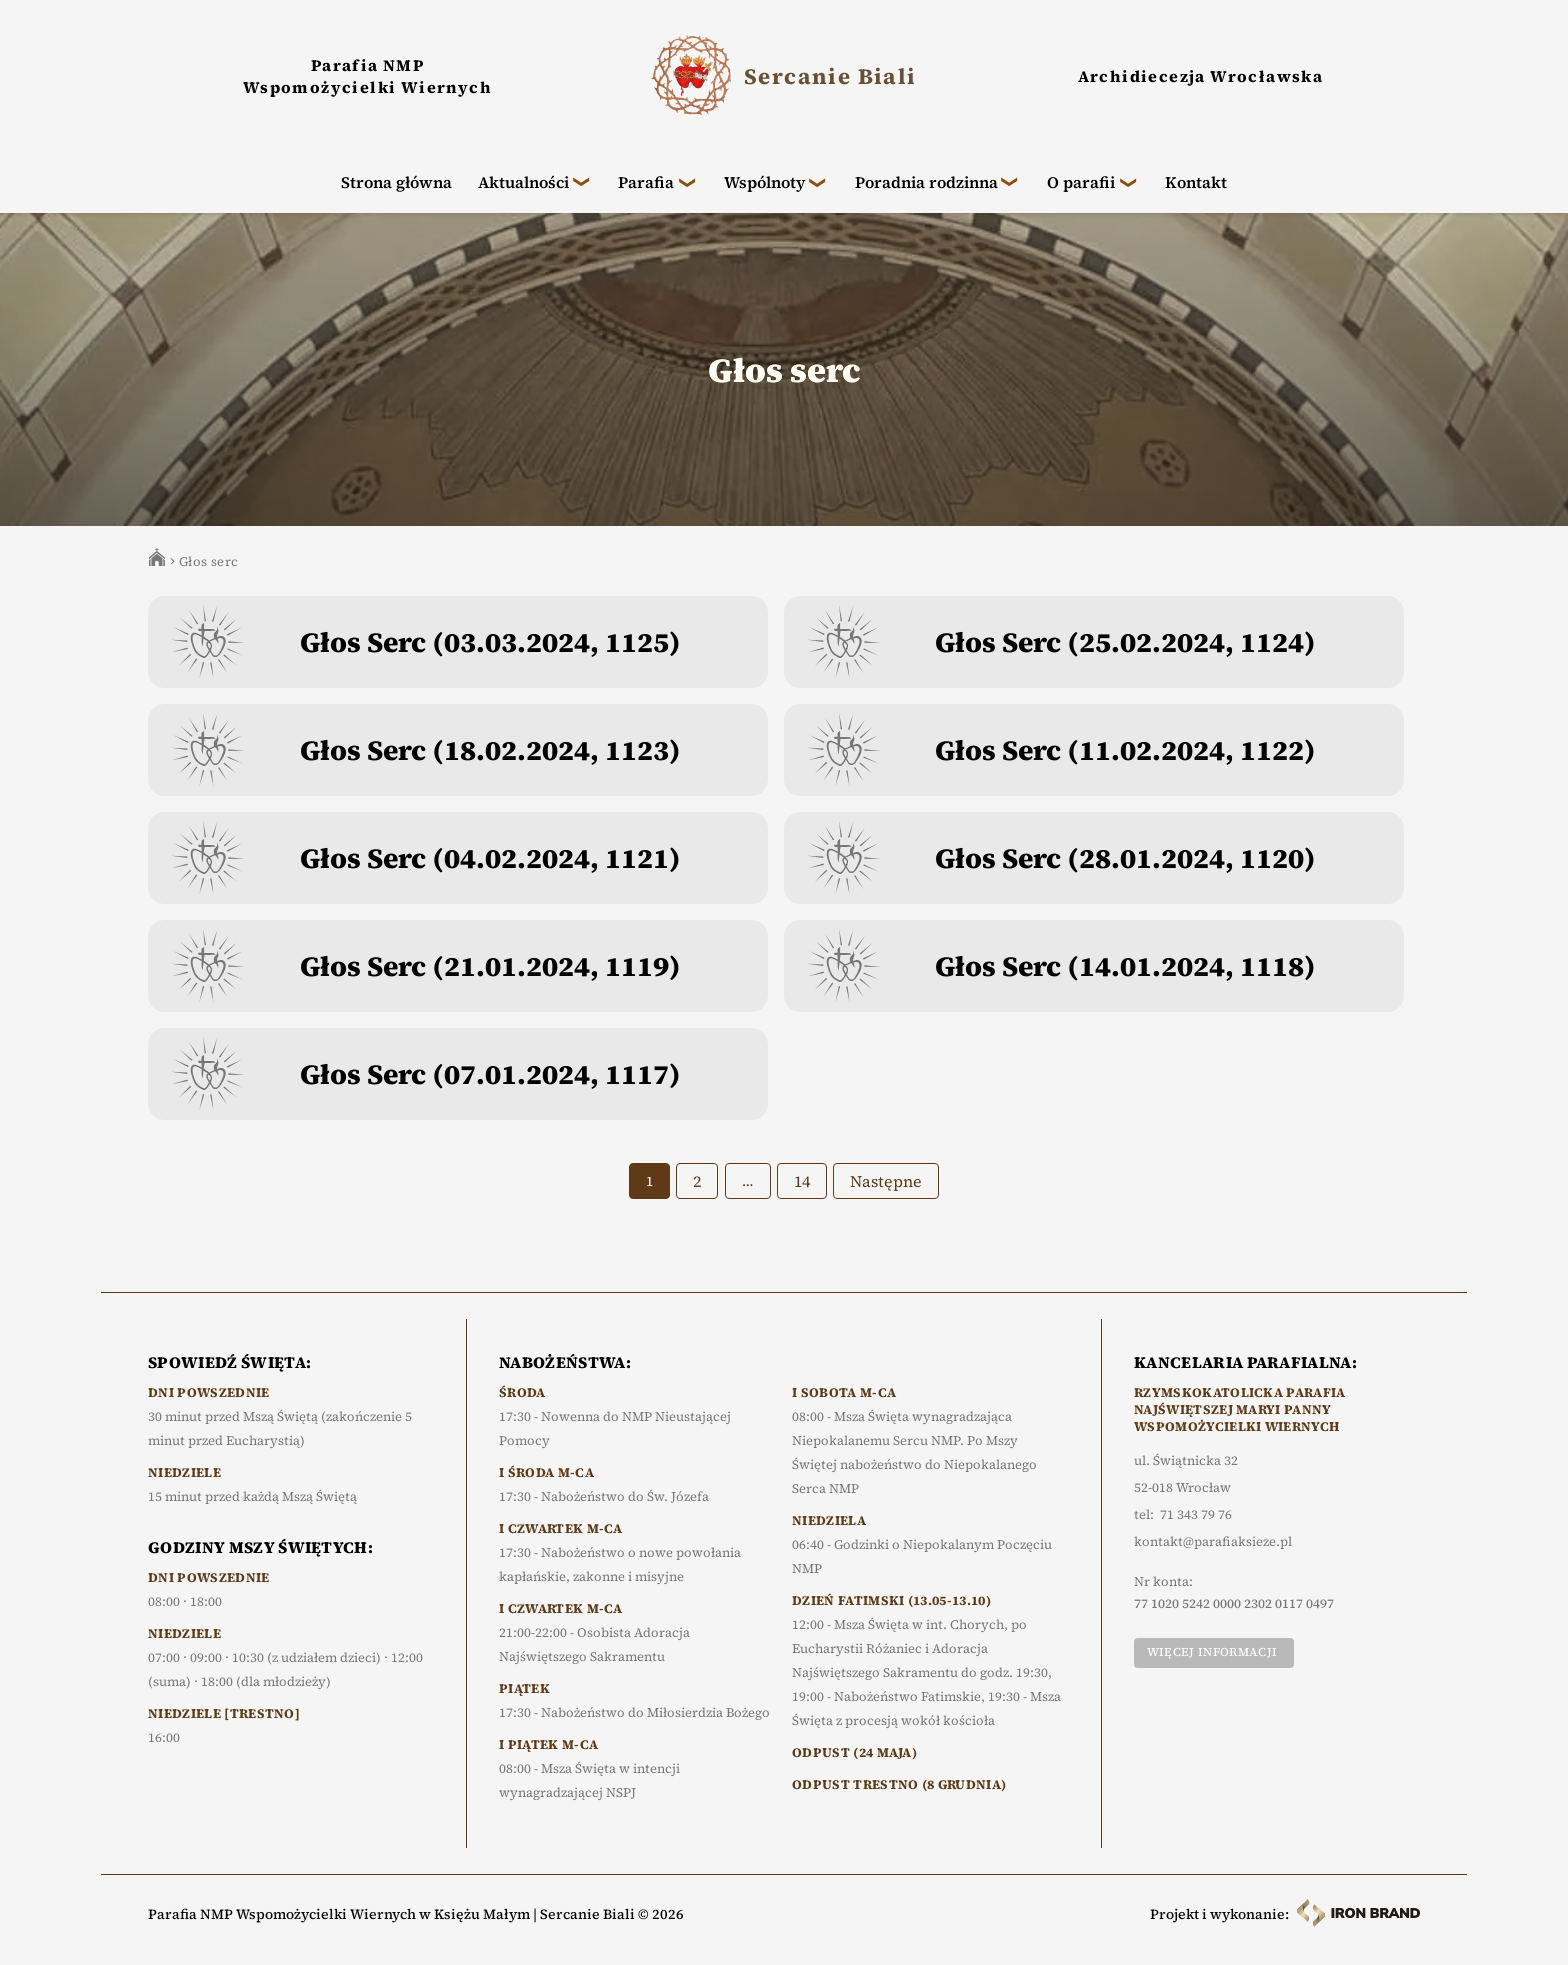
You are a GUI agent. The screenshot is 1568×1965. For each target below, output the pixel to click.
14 (802, 1198)
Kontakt (1196, 182)
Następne (886, 1198)
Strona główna (396, 182)
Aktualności (523, 182)
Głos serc (209, 578)
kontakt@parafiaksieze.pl (1213, 1542)
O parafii (1081, 182)
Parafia (646, 182)
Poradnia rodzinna (926, 182)
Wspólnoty (764, 182)
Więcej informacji (1212, 1652)
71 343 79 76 (1196, 1515)
